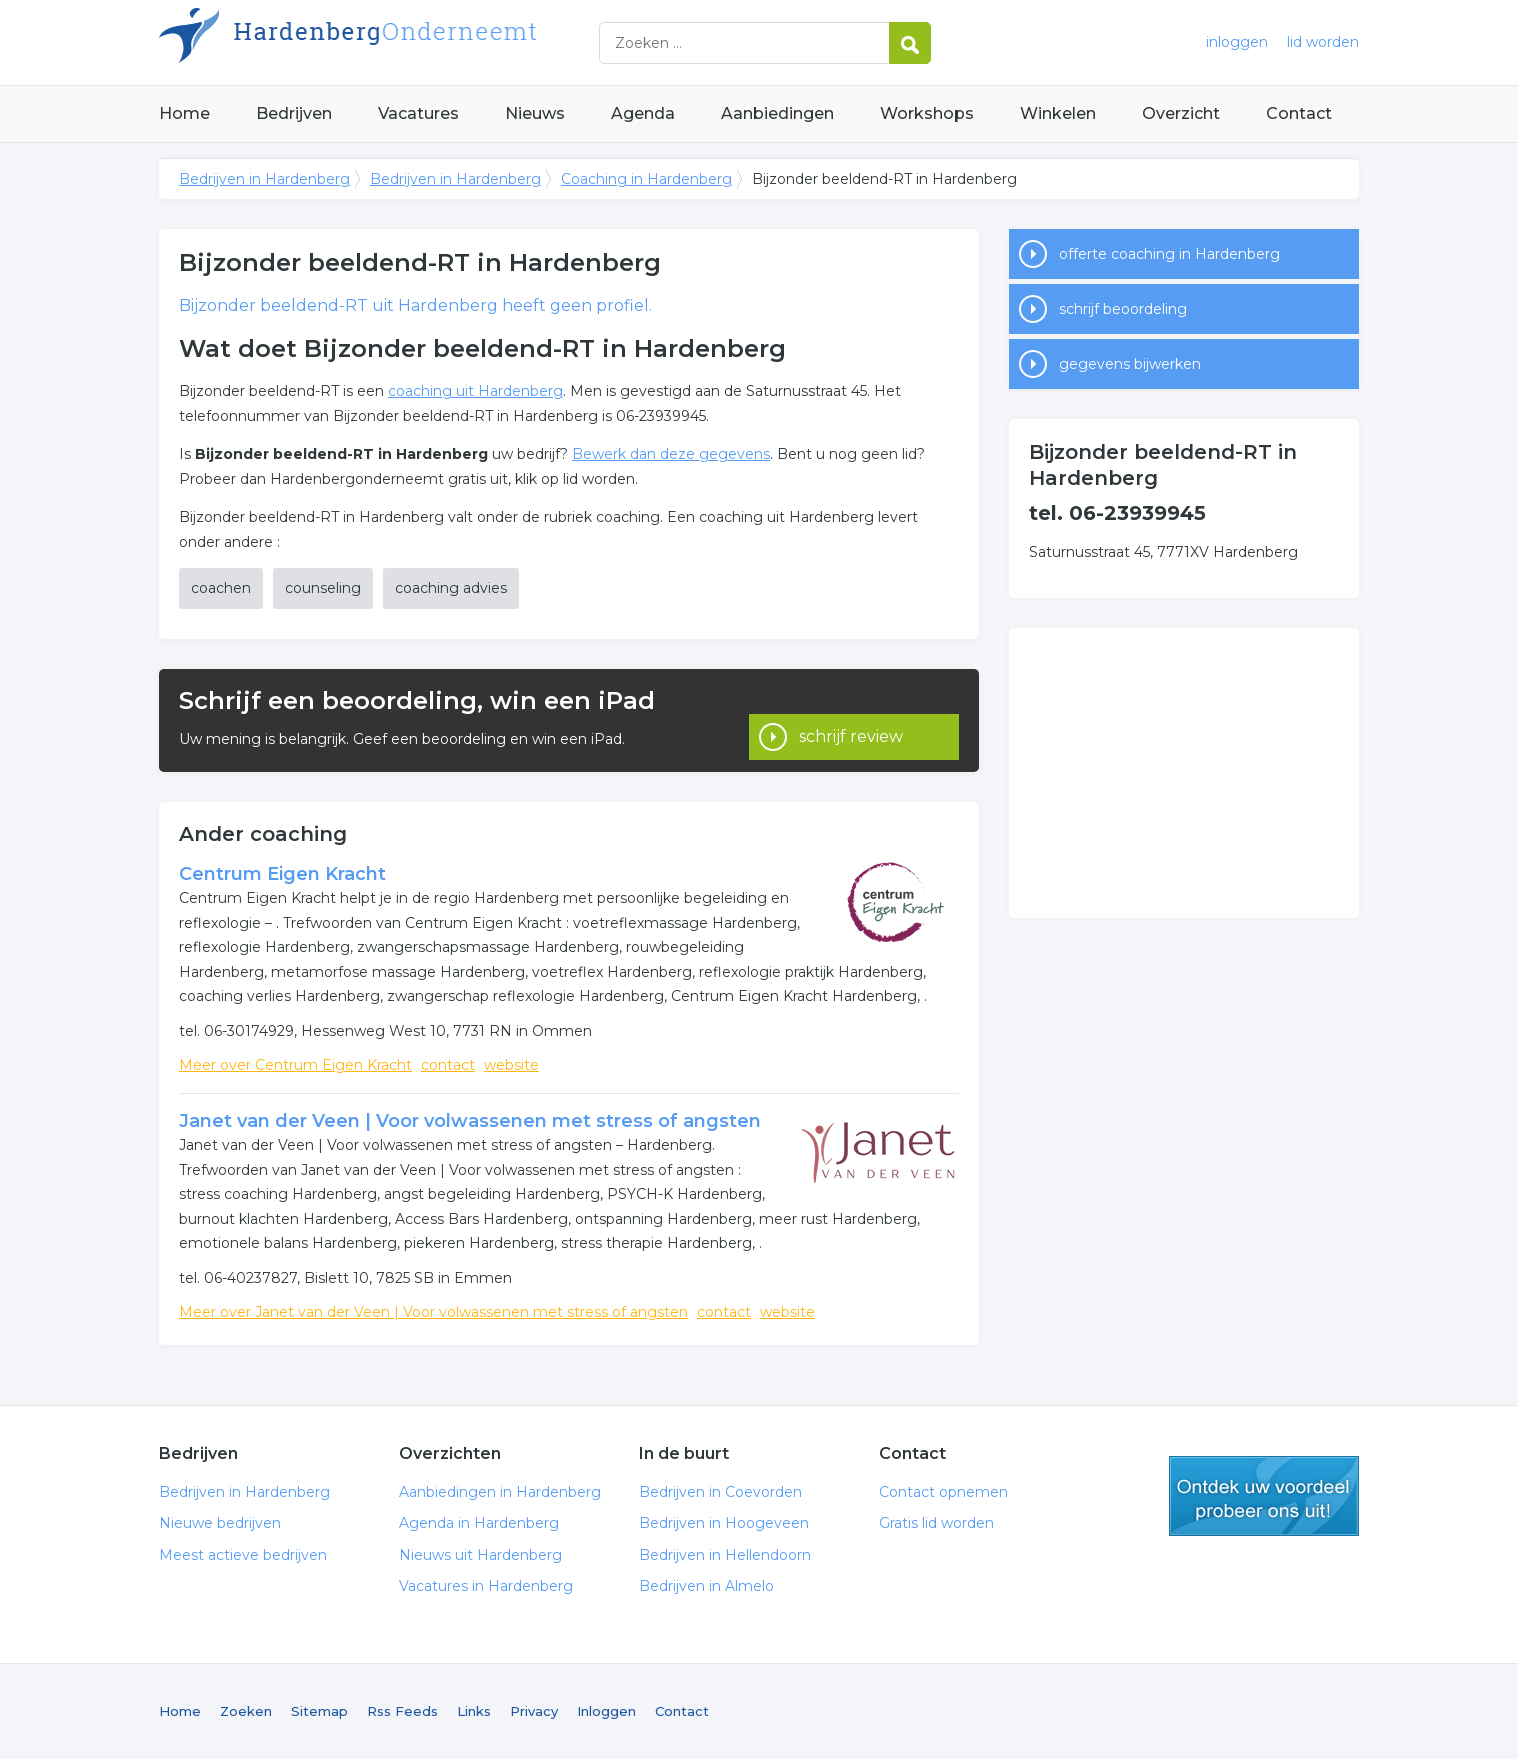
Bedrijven (294, 113)
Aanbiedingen (777, 113)
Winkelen (1058, 113)
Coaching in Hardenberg (646, 179)
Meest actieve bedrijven (243, 1555)
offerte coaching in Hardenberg (1169, 254)
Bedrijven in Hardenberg (409, 42)
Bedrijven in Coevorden (720, 1492)
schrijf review (851, 719)
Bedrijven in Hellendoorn (725, 1555)
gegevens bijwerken (1130, 364)
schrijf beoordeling (1123, 309)
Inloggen (606, 1711)
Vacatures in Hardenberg (486, 1586)
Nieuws (535, 113)
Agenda (643, 113)
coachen (221, 588)
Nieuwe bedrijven (220, 1523)
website (511, 1065)
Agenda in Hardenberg (479, 1523)
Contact (1299, 113)
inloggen (1237, 42)
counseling (323, 588)
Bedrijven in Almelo (706, 1586)
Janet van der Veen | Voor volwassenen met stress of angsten (470, 1121)
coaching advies (451, 588)
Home (184, 113)
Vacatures (418, 113)
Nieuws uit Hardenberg (480, 1555)
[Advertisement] (1184, 773)
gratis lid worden (1264, 1496)
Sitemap (319, 1711)
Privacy (534, 1711)
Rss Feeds (402, 1711)
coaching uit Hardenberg (475, 391)
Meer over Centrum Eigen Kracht (295, 1065)
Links (474, 1711)
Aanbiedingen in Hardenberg (500, 1492)
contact (448, 1065)
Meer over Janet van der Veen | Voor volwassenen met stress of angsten (433, 1312)
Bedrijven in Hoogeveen (724, 1523)
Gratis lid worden (936, 1523)
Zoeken (246, 1711)
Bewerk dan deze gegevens (671, 454)
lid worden (1323, 42)
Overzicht (1181, 113)
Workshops (927, 113)
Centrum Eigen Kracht (282, 874)
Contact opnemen (943, 1492)
